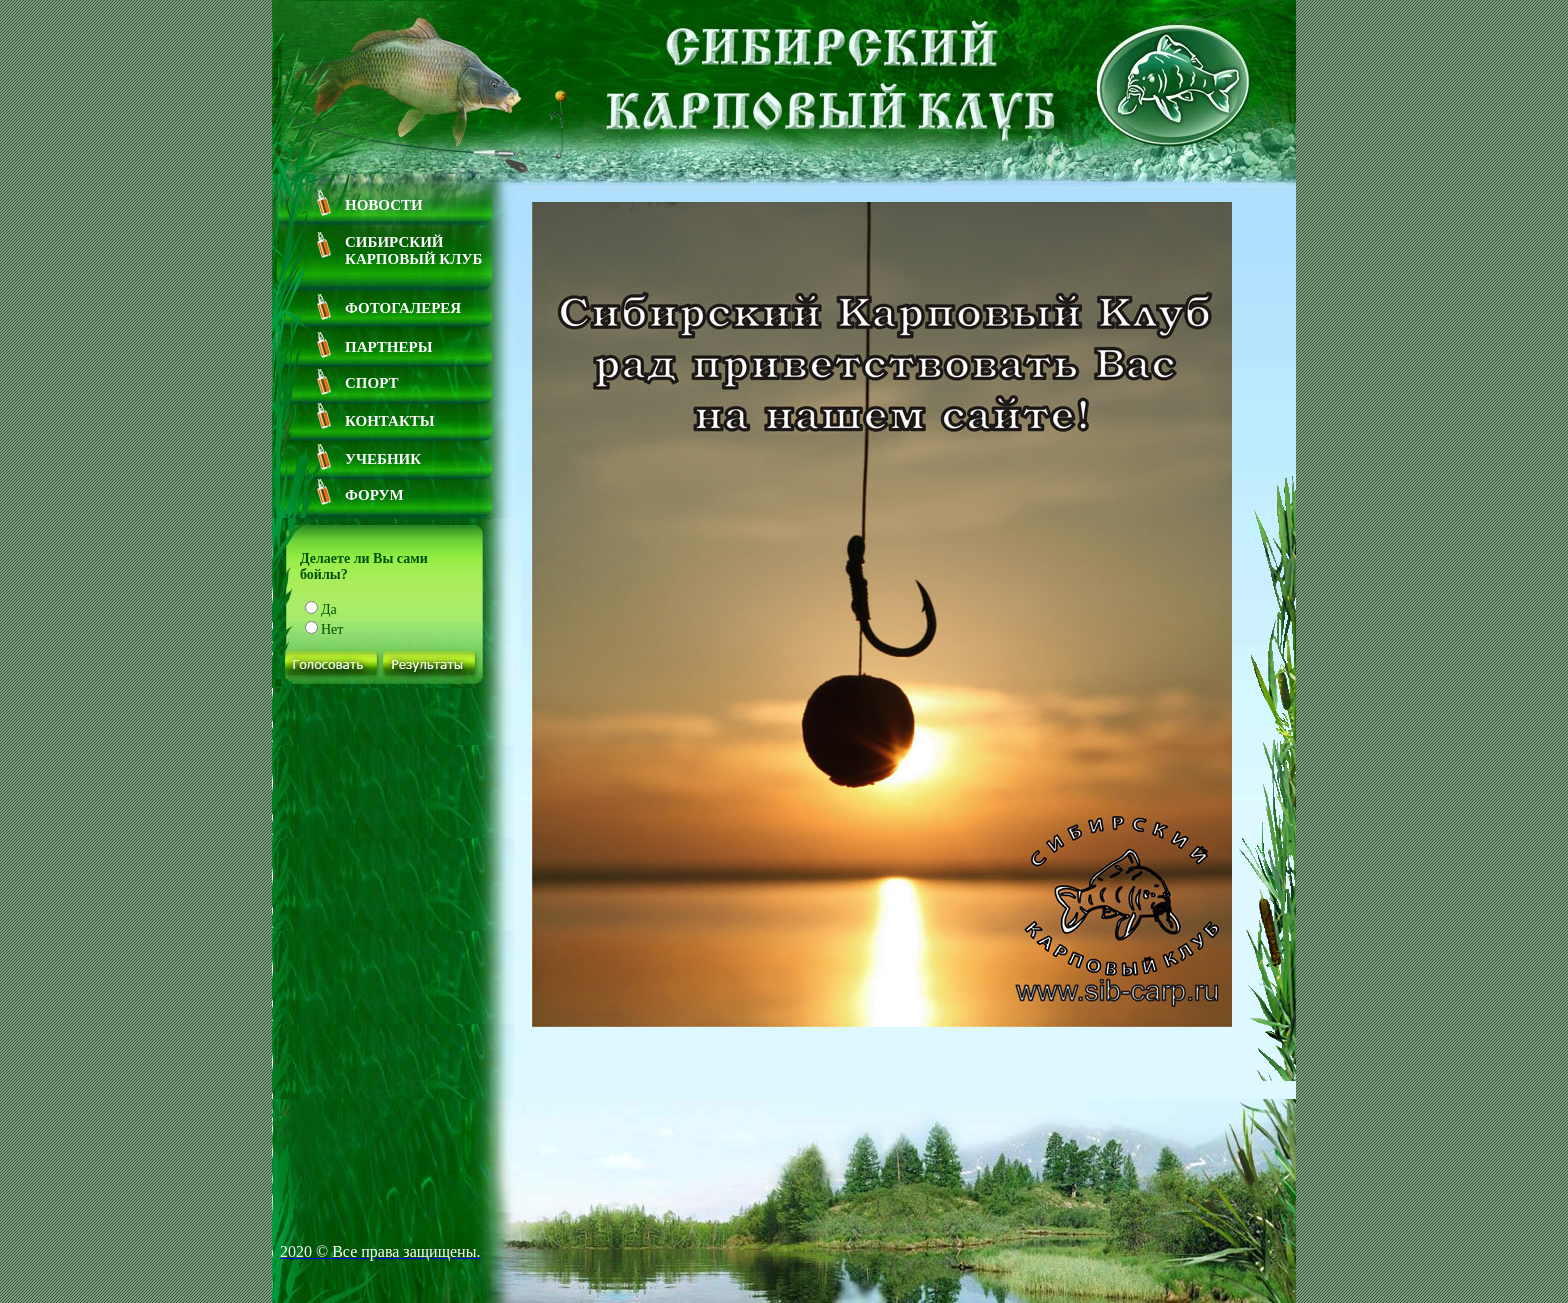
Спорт (372, 383)
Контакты (390, 421)
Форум (374, 495)
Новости (384, 205)
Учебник (383, 459)
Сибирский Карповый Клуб (413, 250)
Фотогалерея (403, 308)
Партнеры (388, 347)
